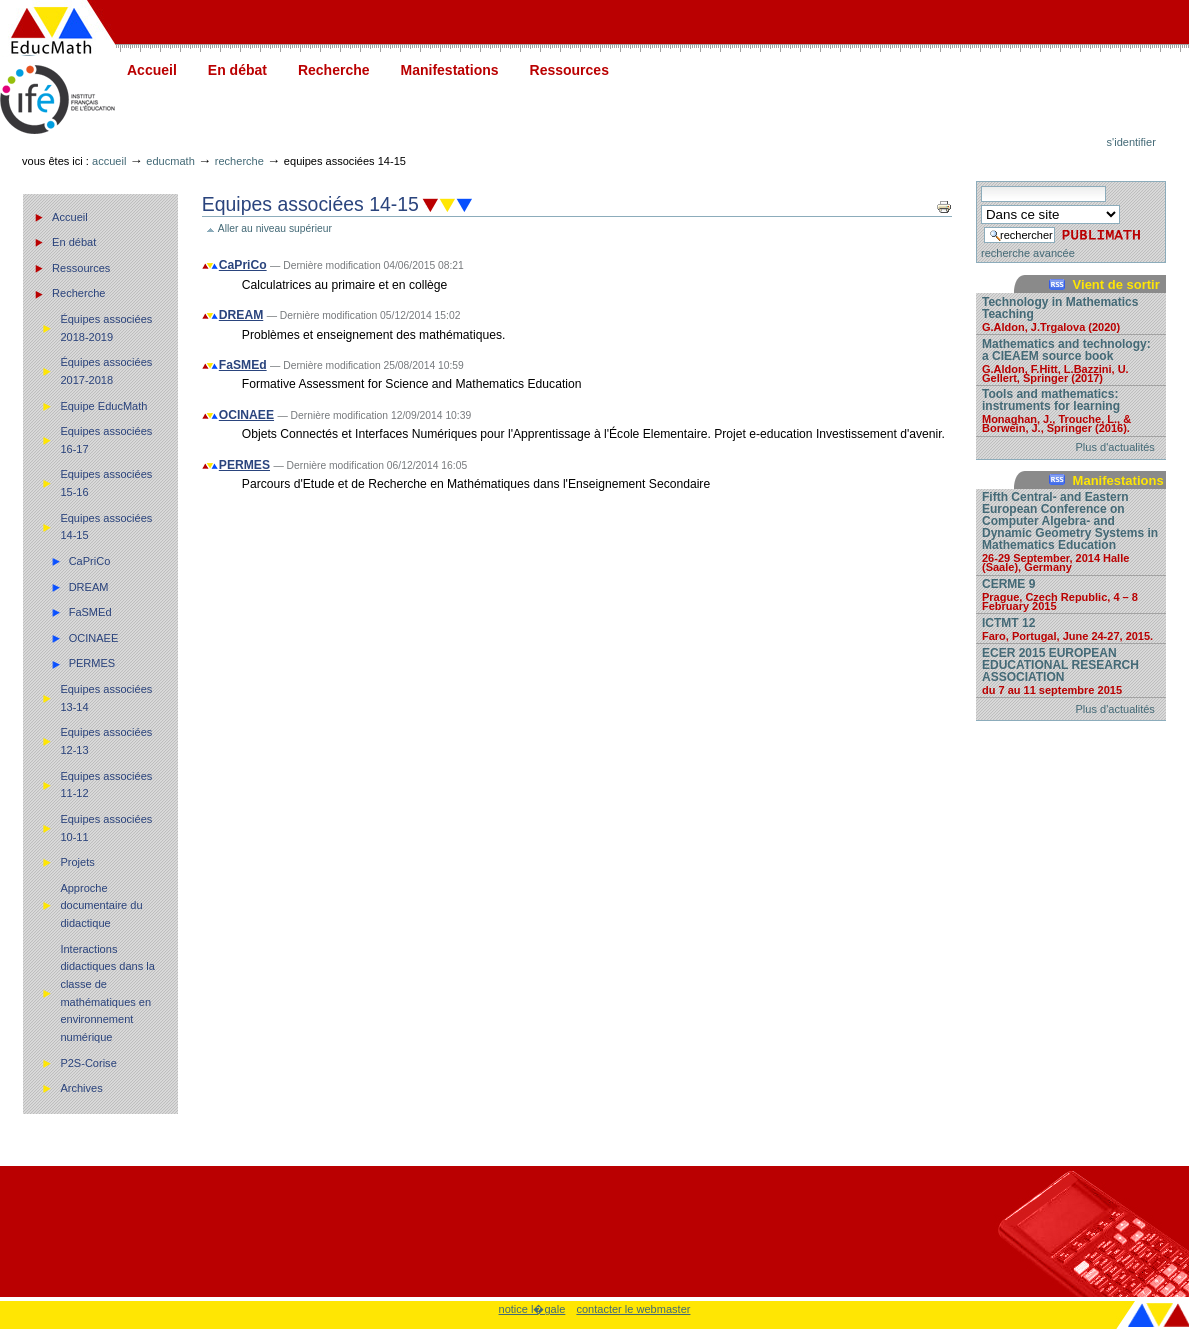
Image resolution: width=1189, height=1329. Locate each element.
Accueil (152, 70)
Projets (77, 862)
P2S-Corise (88, 1063)
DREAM (89, 587)
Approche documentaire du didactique (101, 905)
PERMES (92, 663)
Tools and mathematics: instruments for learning (1071, 410)
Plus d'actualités (1115, 447)
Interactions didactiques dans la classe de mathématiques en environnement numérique (107, 993)
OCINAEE (94, 638)
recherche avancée (1028, 253)
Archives (81, 1088)
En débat (237, 70)
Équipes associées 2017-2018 (106, 371)
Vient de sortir (1116, 284)
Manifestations (450, 70)
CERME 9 (1071, 594)
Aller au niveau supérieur (275, 228)
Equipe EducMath (103, 406)
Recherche (334, 70)
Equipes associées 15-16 (106, 483)
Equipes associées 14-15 (106, 527)
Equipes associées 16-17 (106, 440)
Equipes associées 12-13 (106, 741)
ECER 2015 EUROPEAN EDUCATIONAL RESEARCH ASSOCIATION (1071, 670)
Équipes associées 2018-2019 (106, 328)
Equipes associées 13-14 (106, 698)
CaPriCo (90, 561)
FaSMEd (90, 612)
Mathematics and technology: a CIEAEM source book (1071, 360)
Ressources (569, 70)
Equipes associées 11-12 (106, 785)
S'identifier (1131, 142)
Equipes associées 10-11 (106, 828)
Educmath (170, 161)
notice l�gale (532, 1309)
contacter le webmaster (633, 1309)
